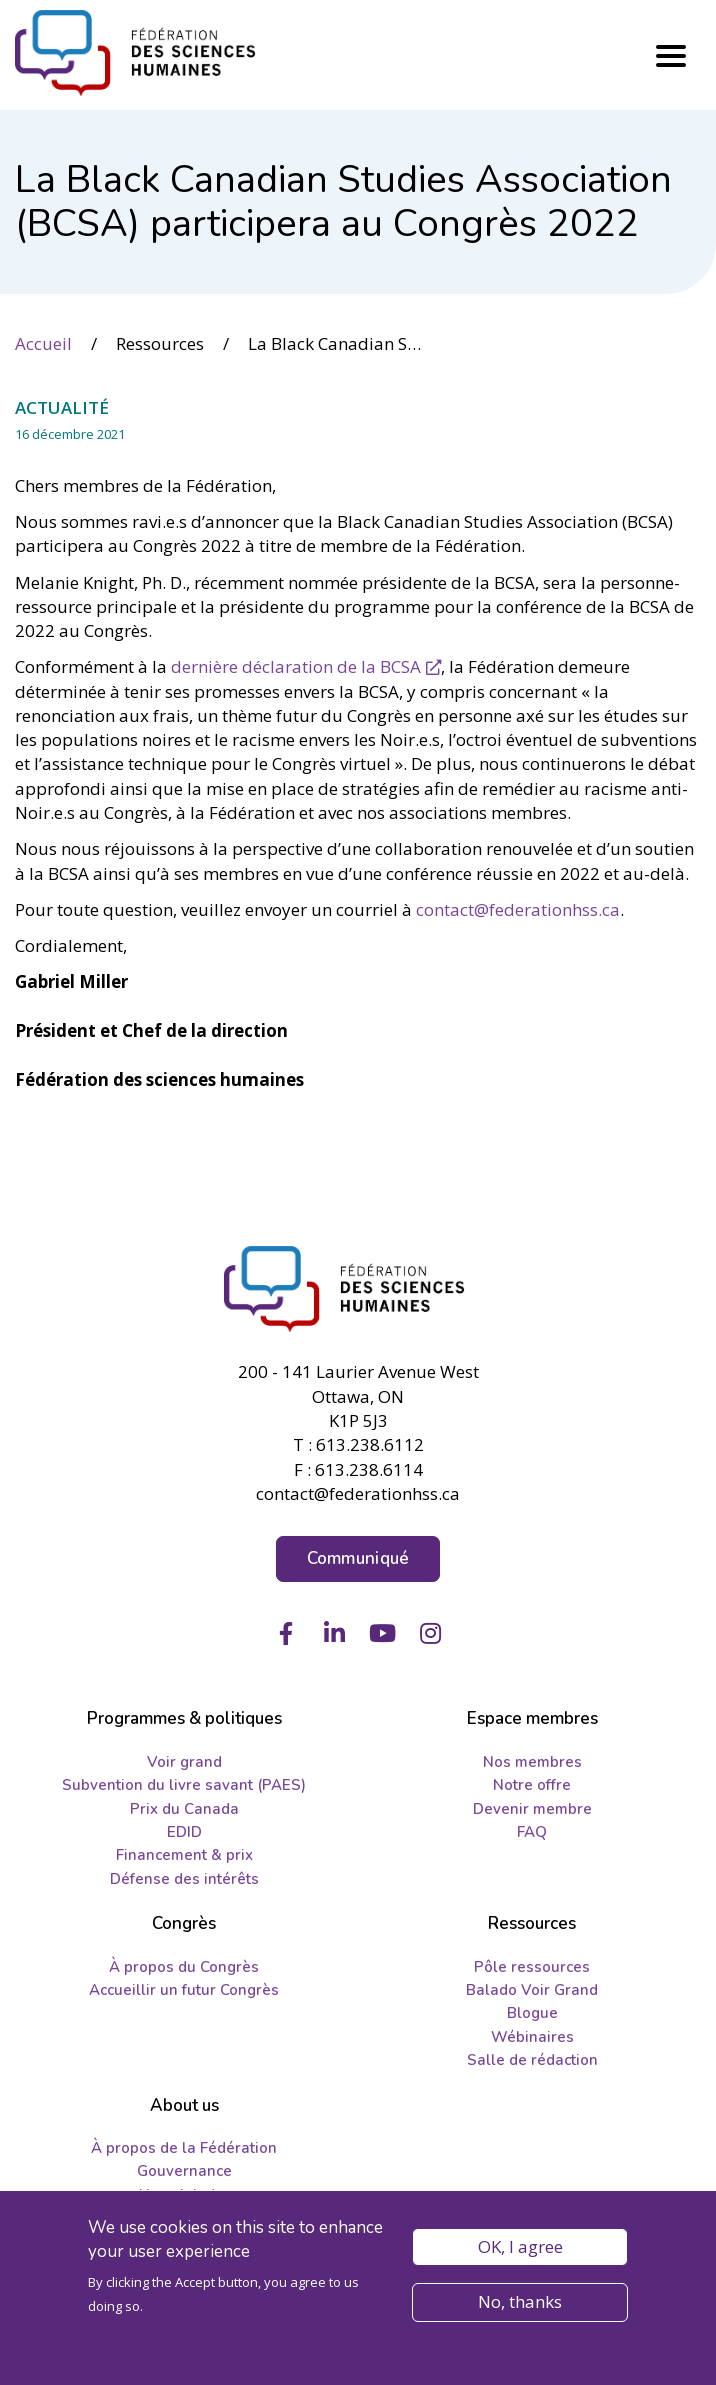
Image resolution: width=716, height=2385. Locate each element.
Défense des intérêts (184, 1879)
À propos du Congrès (184, 1967)
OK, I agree (520, 2247)
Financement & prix (184, 1855)
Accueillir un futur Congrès (184, 1990)
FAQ (532, 1832)
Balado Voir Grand (532, 1990)
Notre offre (532, 1785)
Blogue (532, 2013)
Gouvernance (184, 2171)
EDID (184, 1832)
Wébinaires (532, 2037)
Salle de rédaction (532, 2060)
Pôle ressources (532, 1967)
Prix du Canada (184, 1809)
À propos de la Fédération (184, 2148)
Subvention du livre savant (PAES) (184, 1785)
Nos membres (532, 1762)
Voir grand (184, 1762)
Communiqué (358, 1558)
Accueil (43, 343)
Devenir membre (532, 1809)
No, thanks (520, 2302)
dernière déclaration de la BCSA (296, 666)
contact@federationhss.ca (518, 909)
